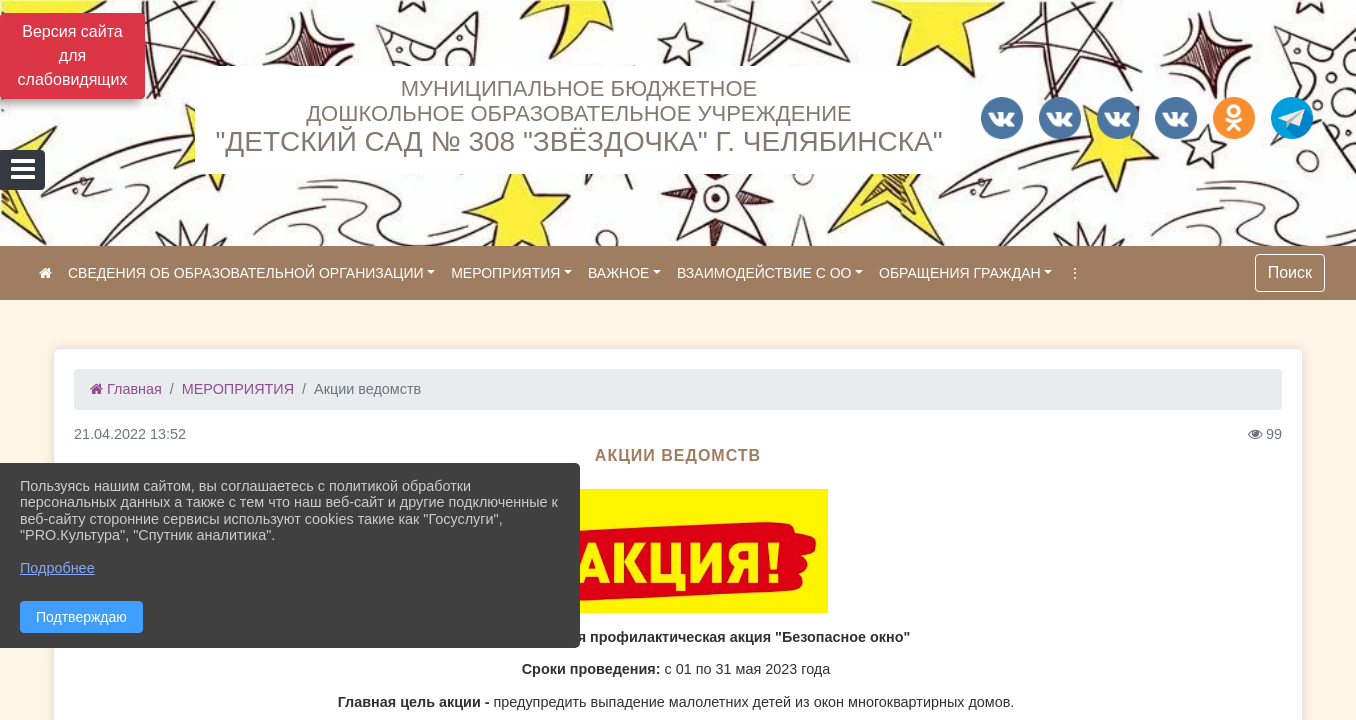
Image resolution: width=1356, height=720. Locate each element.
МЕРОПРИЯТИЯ (505, 273)
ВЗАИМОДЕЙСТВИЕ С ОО (764, 273)
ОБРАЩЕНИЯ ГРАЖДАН (960, 273)
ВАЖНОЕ (618, 273)
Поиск (1290, 272)
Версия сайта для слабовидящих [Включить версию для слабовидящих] (73, 55)
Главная (126, 389)
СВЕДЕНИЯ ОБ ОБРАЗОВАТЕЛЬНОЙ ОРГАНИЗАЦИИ (246, 273)
